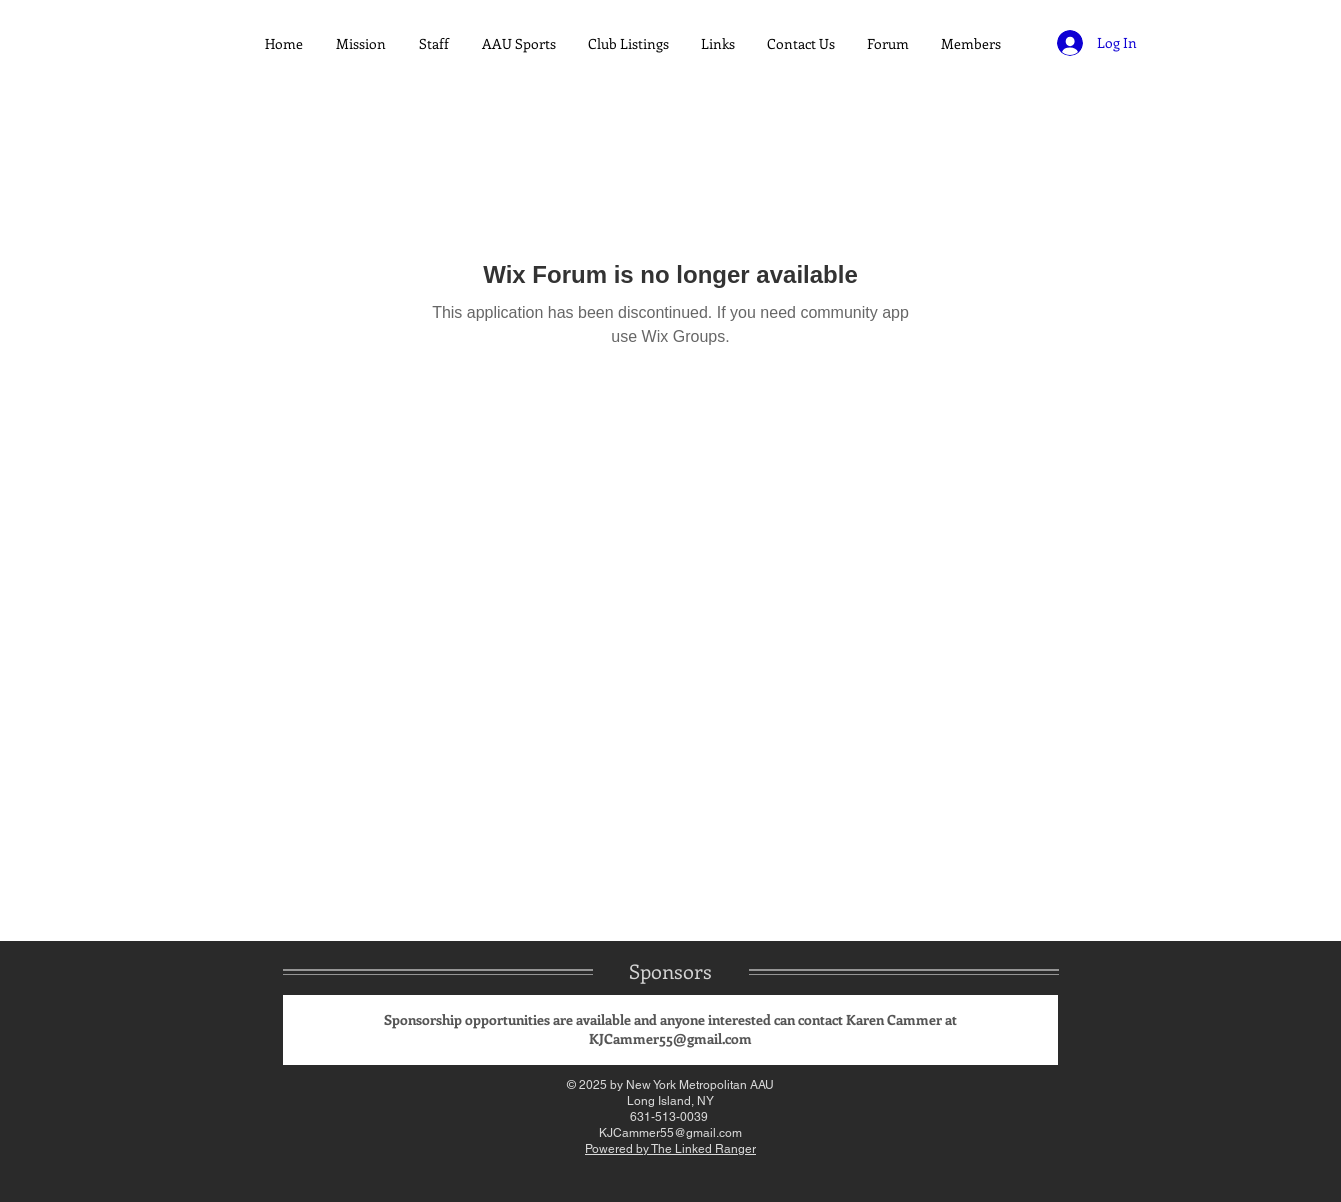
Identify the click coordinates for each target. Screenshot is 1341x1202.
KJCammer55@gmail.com (670, 1038)
